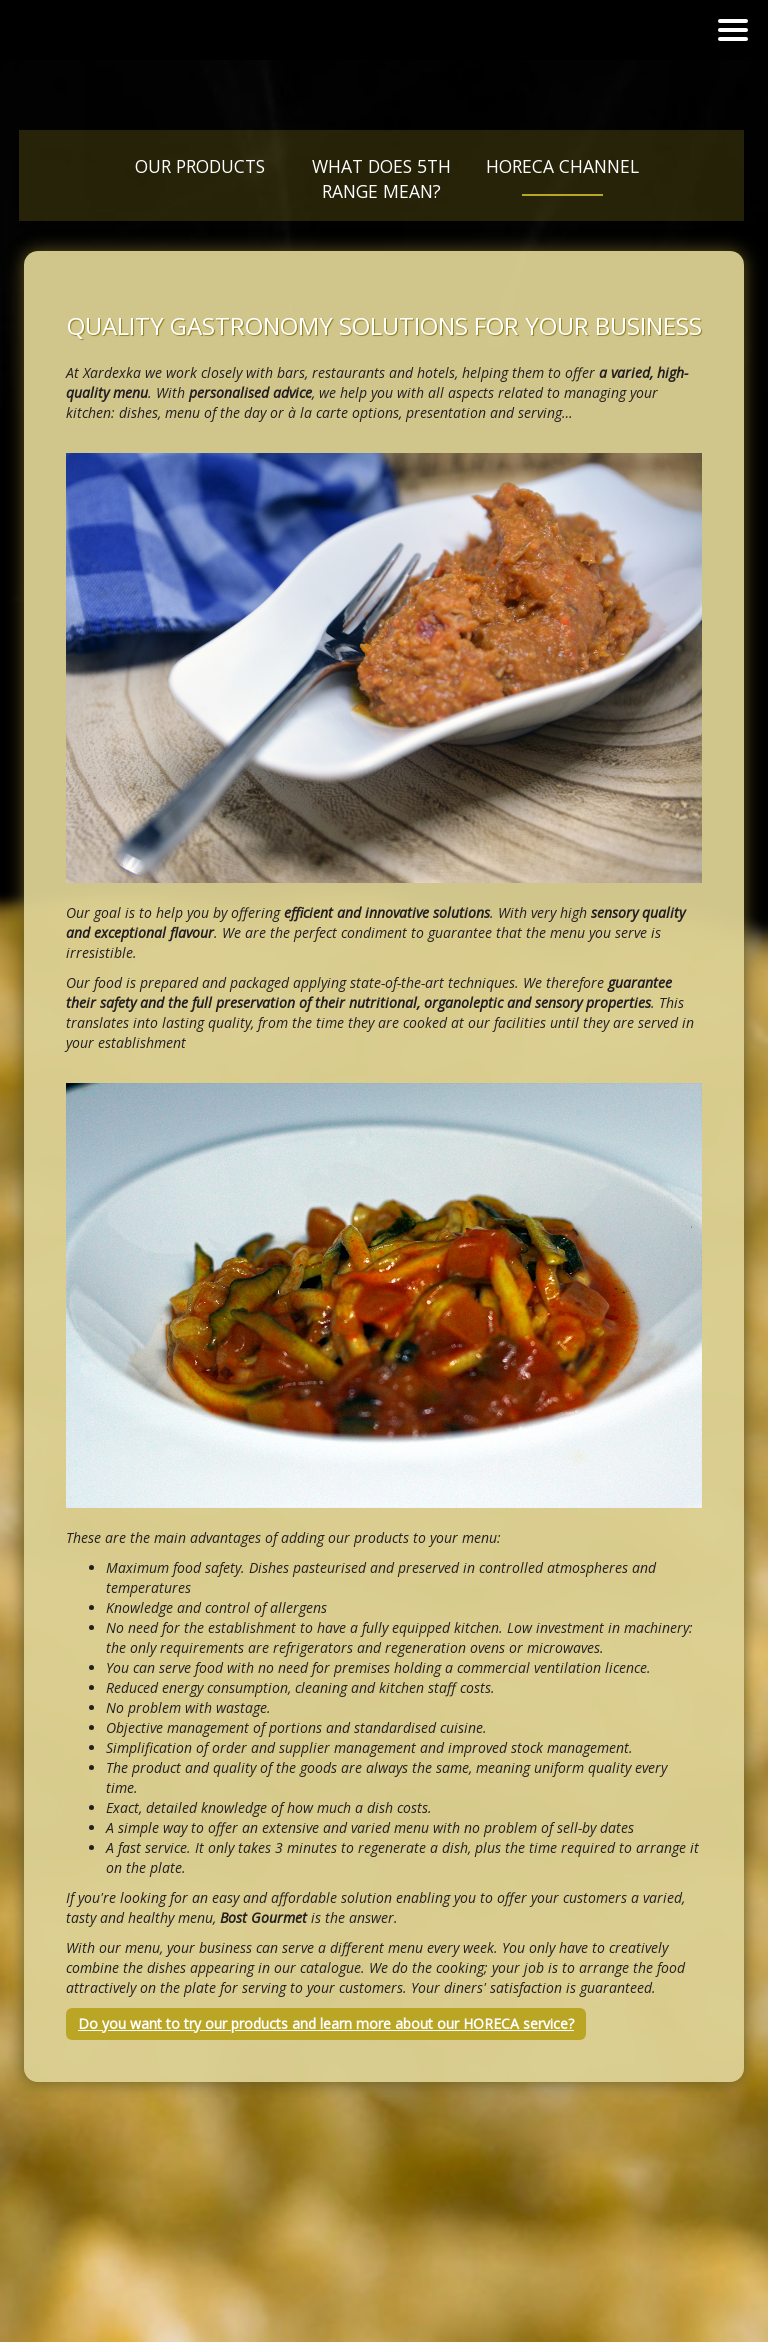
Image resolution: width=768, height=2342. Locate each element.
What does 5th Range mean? (381, 178)
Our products (200, 166)
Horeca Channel (562, 166)
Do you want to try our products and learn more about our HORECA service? (326, 2023)
